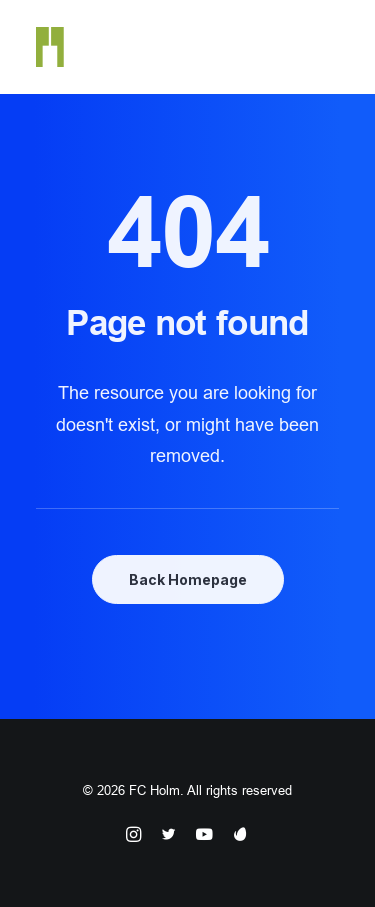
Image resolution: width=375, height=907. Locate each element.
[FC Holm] (50, 47)
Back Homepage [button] (188, 579)
